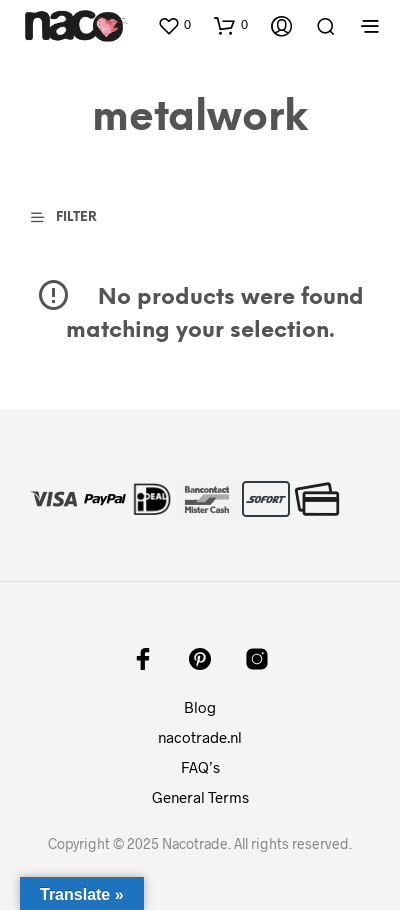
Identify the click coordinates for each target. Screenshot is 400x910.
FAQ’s (200, 767)
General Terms (200, 797)
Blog (200, 707)
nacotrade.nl (200, 737)
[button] (174, 25)
